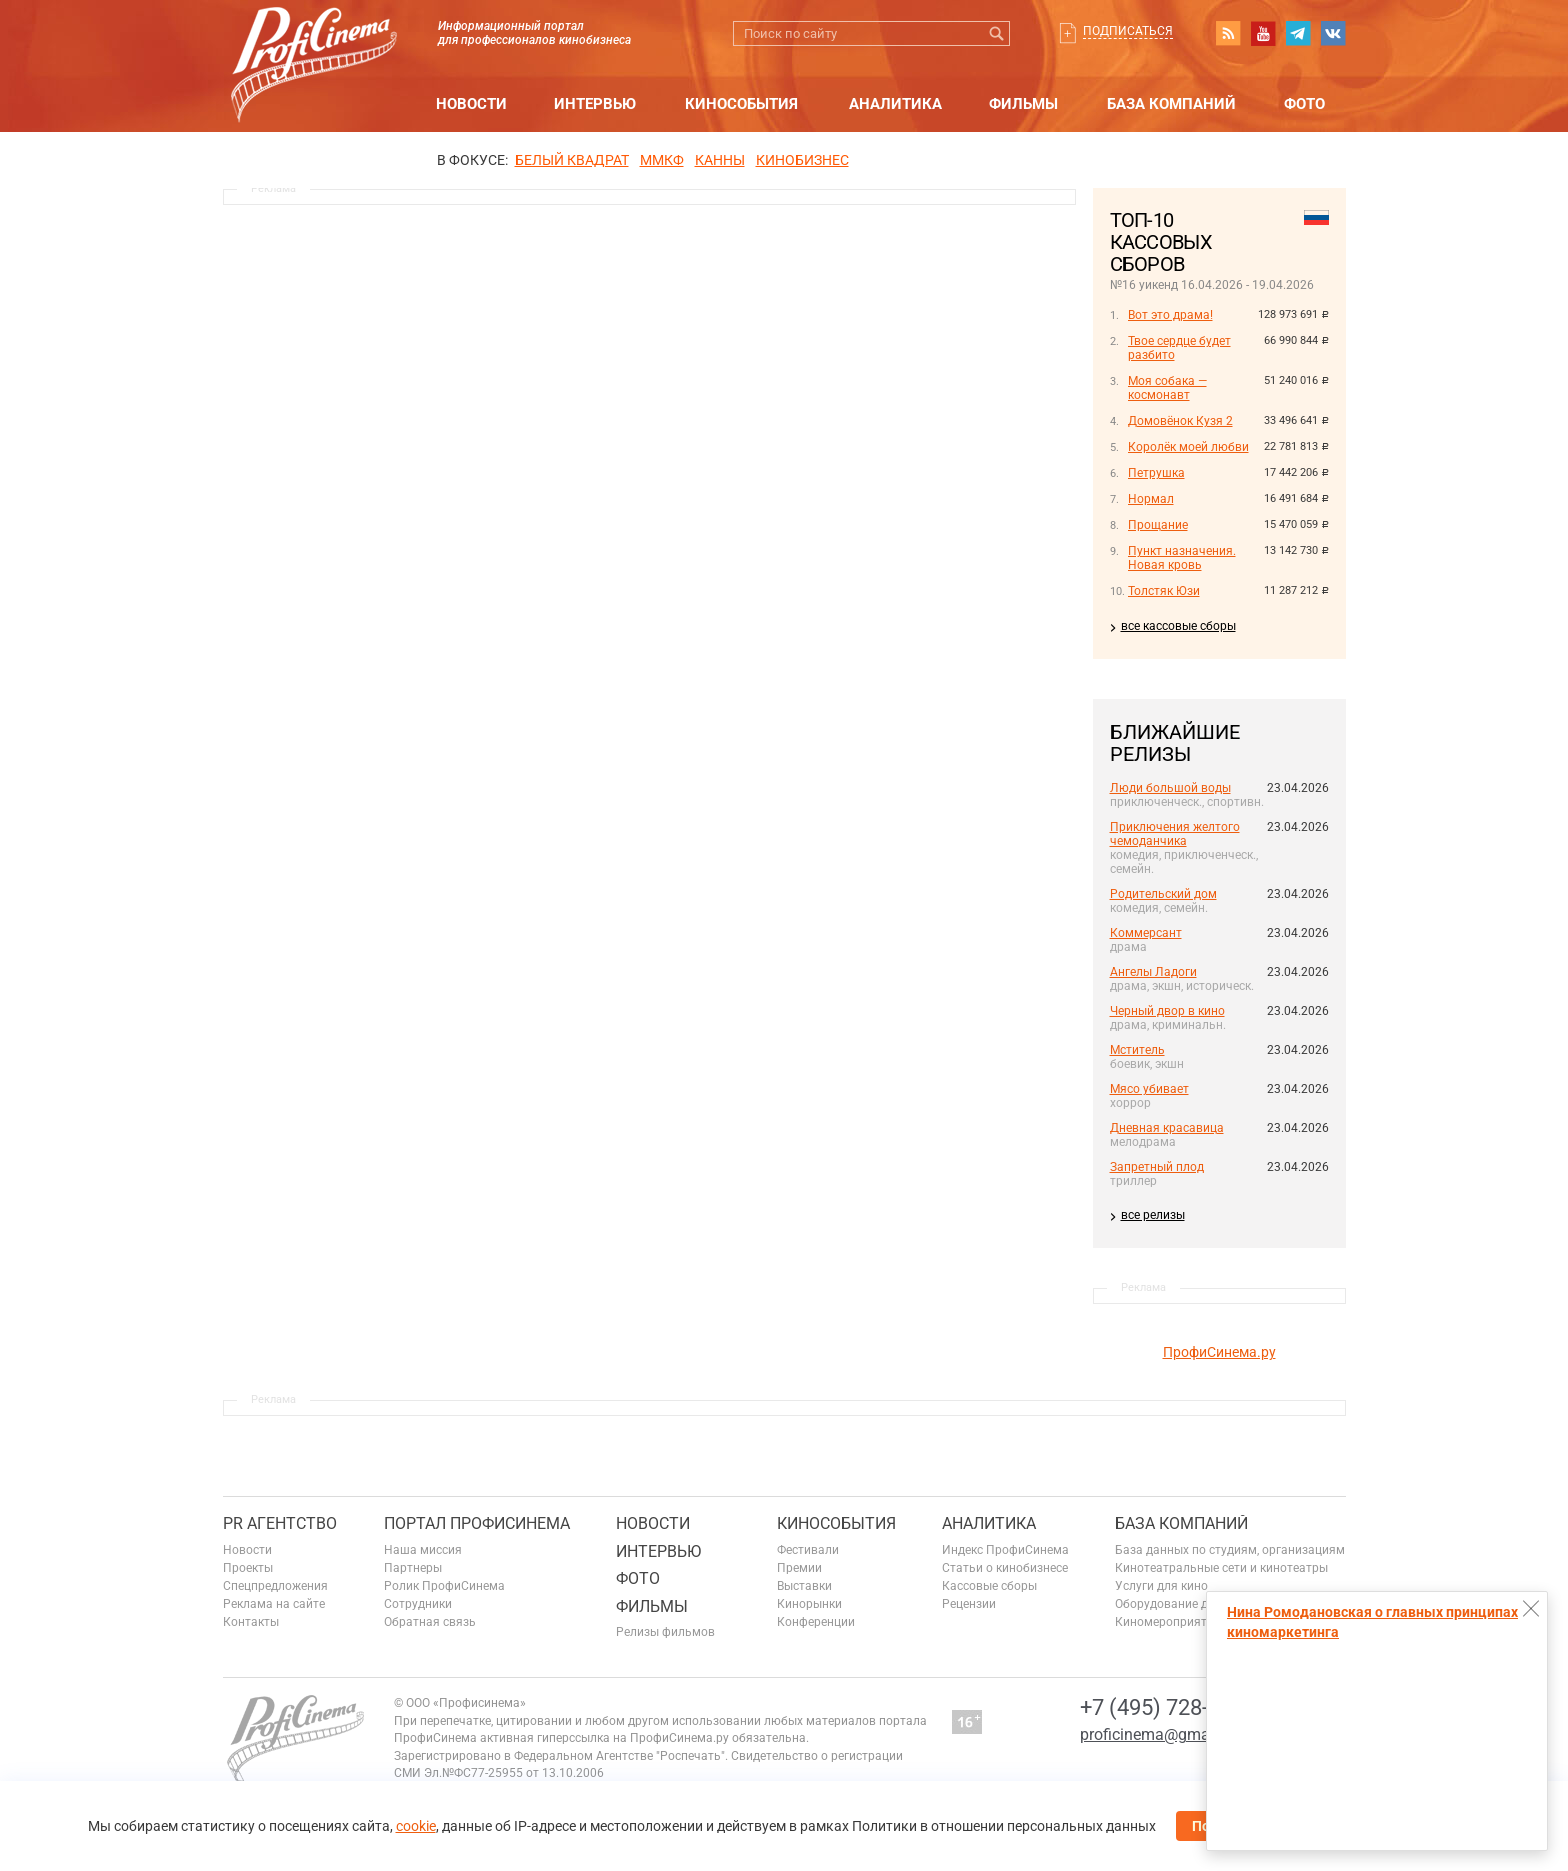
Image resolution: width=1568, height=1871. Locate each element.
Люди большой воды (1170, 788)
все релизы (1153, 1215)
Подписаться (1128, 31)
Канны (720, 160)
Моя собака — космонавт (1167, 388)
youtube (1263, 33)
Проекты (248, 1568)
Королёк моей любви (1188, 447)
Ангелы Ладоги (1153, 972)
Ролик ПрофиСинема (444, 1586)
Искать (997, 33)
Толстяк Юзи (1164, 591)
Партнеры (413, 1568)
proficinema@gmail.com (1166, 1734)
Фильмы (1023, 104)
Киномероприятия (1168, 1622)
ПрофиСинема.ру (1219, 1352)
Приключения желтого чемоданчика (1175, 834)
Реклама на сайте (274, 1604)
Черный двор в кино (1167, 1011)
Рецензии (969, 1604)
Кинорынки (809, 1604)
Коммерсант (1146, 933)
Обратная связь (430, 1622)
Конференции (816, 1622)
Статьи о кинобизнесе (1005, 1568)
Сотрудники (418, 1604)
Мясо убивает (1149, 1089)
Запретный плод (1157, 1167)
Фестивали (808, 1550)
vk (1333, 33)
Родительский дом (1163, 894)
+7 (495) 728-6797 (1168, 1707)
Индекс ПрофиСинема (1005, 1550)
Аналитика (895, 104)
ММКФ (662, 160)
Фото (1304, 104)
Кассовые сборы (989, 1586)
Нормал (1151, 499)
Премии (799, 1568)
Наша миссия (423, 1550)
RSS (1228, 33)
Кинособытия (741, 104)
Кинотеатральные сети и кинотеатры (1221, 1568)
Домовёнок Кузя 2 (1180, 421)
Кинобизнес (802, 160)
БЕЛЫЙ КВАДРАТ (572, 160)
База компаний (1171, 104)
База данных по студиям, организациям (1230, 1550)
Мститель (1137, 1050)
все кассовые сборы (1178, 626)
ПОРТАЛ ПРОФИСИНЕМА (477, 1523)
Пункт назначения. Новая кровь (1182, 558)
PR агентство (280, 1523)
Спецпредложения (275, 1586)
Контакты (251, 1622)
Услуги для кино (1161, 1586)
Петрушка (1156, 473)
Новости (471, 104)
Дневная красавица (1167, 1128)
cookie (416, 1826)
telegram (1298, 33)
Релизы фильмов (665, 1632)
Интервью (595, 104)
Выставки (804, 1586)
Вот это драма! (1170, 315)
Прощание (1158, 525)
